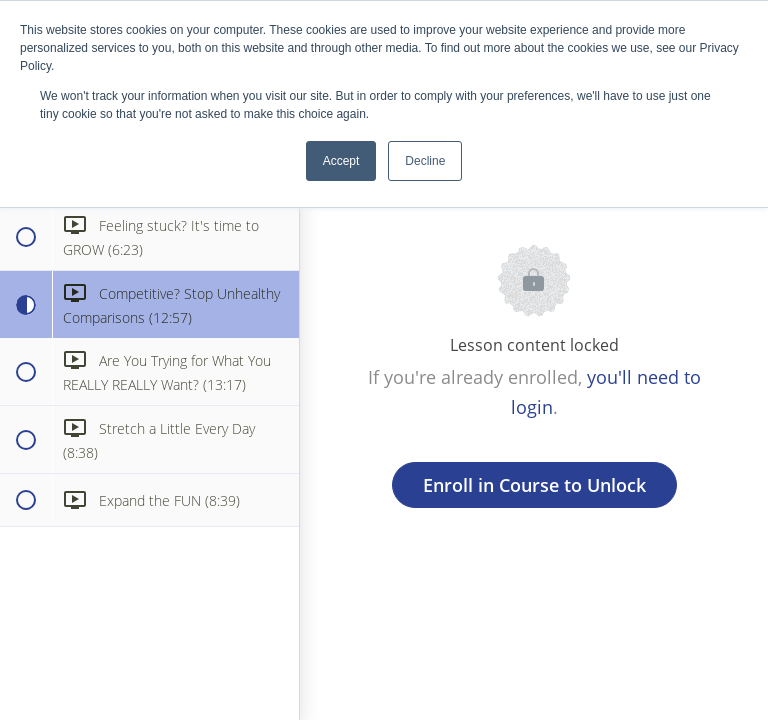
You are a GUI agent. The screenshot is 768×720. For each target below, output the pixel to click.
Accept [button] (341, 161)
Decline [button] (425, 161)
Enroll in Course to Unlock (534, 485)
